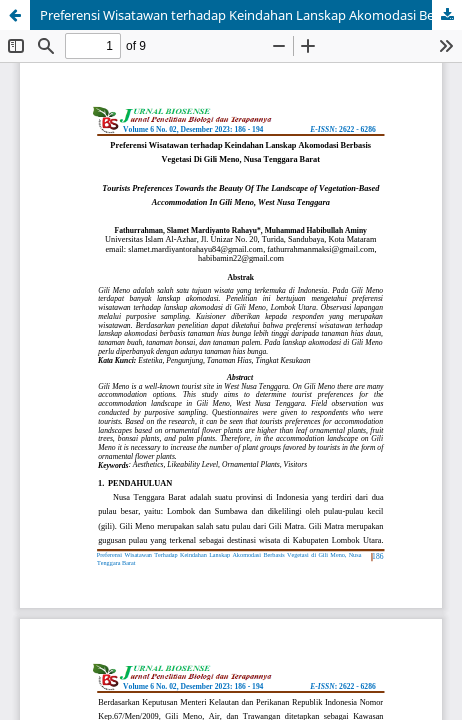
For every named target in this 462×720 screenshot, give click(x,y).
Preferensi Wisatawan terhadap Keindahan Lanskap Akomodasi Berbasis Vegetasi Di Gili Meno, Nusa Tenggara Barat (251, 15)
